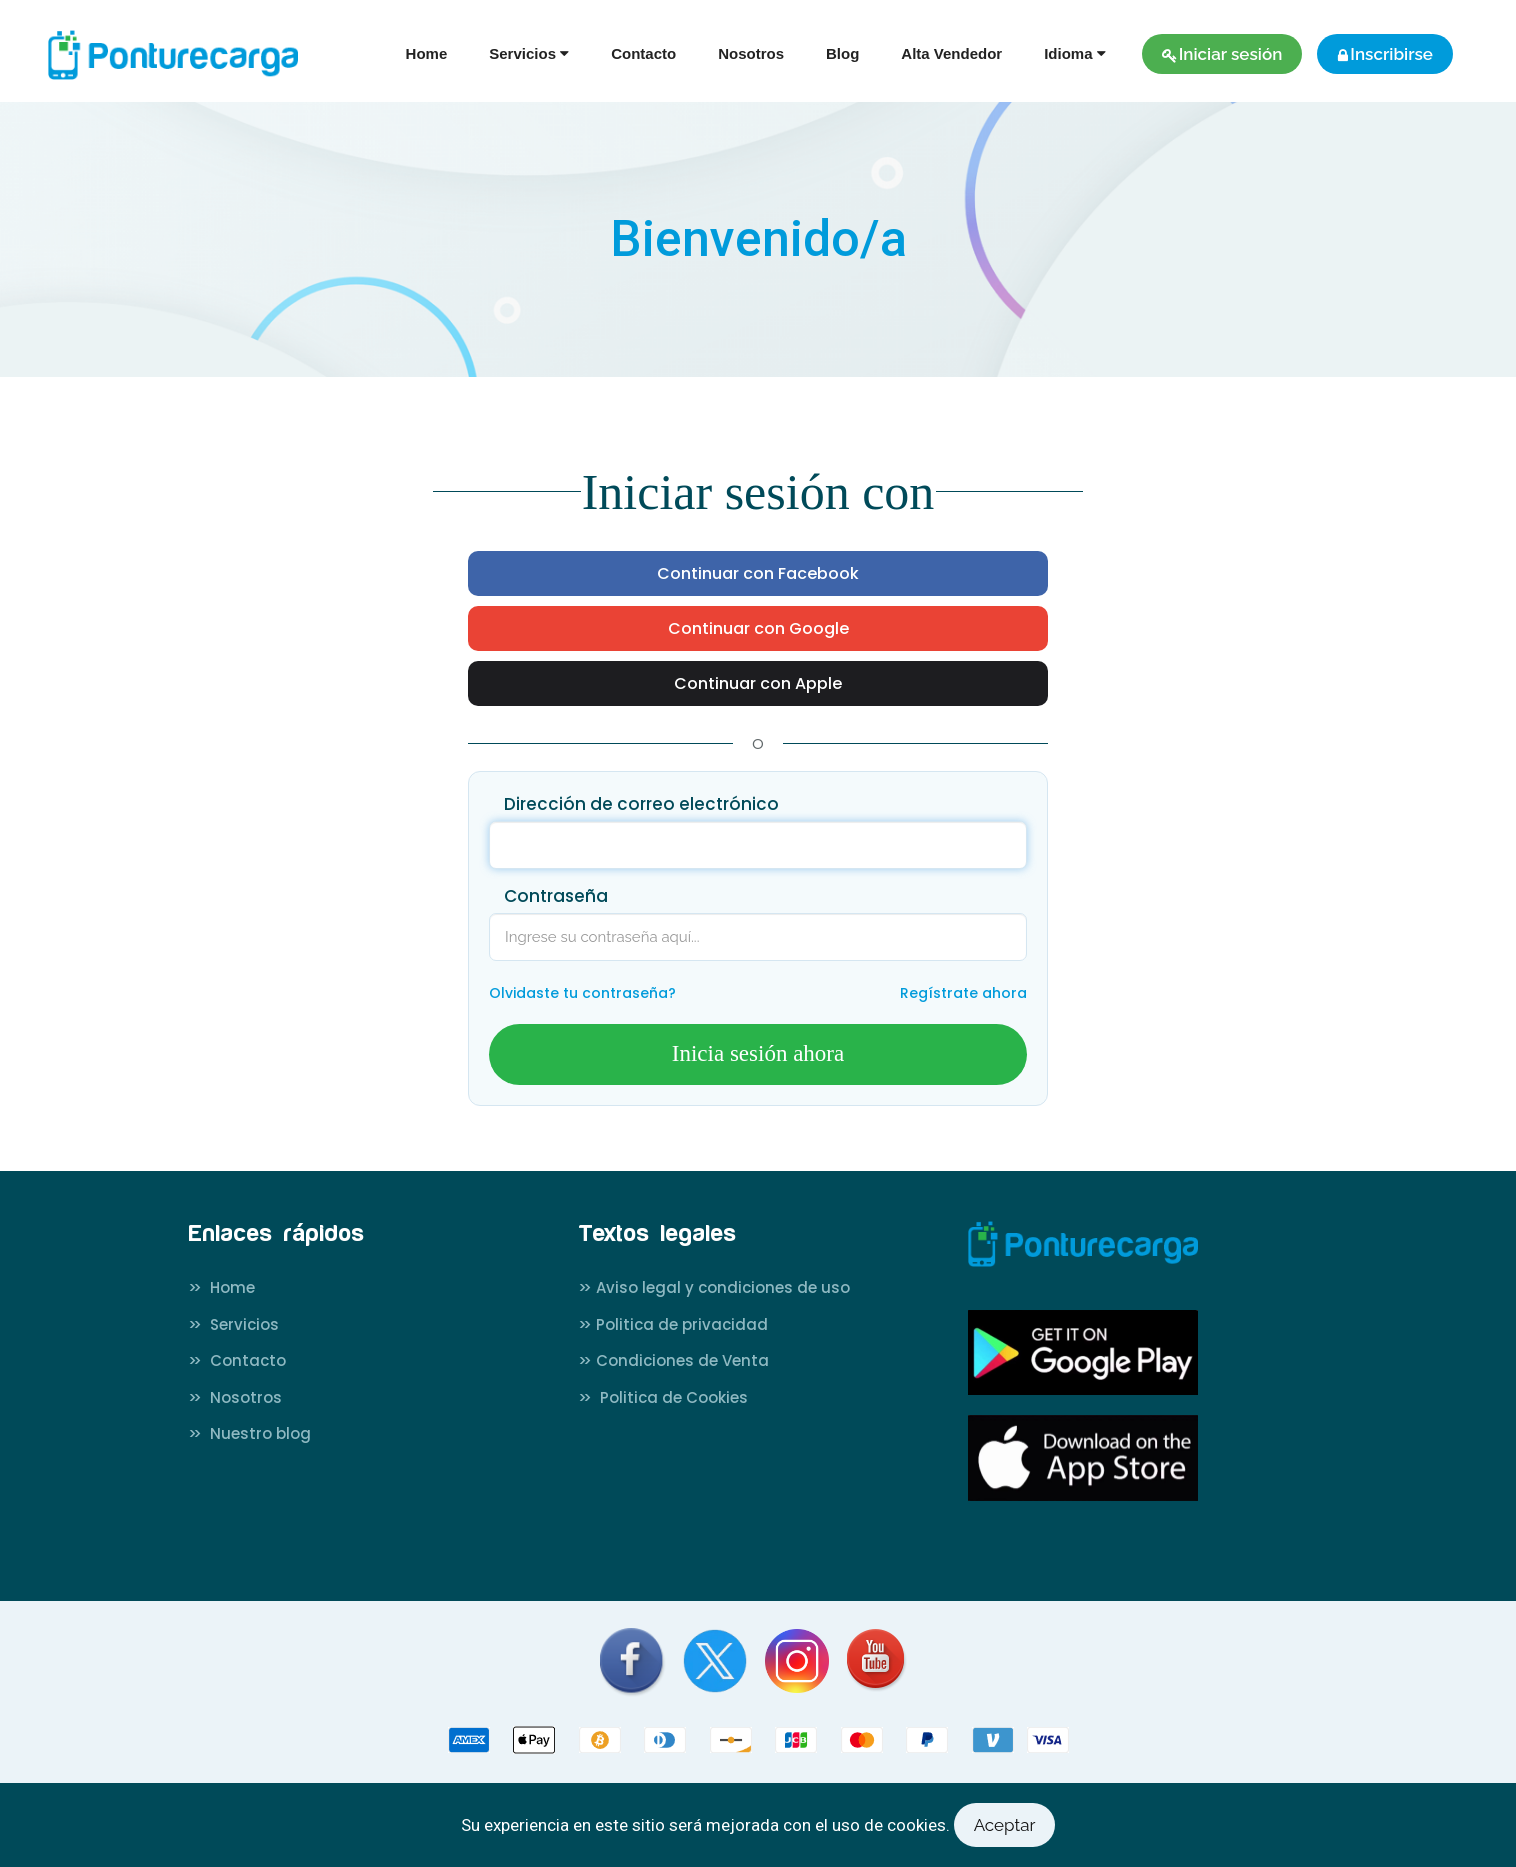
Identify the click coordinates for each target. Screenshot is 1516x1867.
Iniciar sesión (1222, 54)
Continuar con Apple (758, 684)
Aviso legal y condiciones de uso (714, 1287)
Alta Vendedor (951, 53)
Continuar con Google (758, 629)
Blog (842, 53)
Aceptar (1005, 1825)
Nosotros (751, 53)
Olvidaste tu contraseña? (582, 993)
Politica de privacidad (673, 1324)
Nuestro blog (249, 1433)
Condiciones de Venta (673, 1360)
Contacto (643, 53)
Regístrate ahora (963, 993)
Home (427, 53)
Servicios (233, 1324)
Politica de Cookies (663, 1397)
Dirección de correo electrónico (641, 804)
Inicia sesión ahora (758, 1053)
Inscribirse (1385, 54)
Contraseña (556, 896)
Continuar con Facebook (758, 574)
